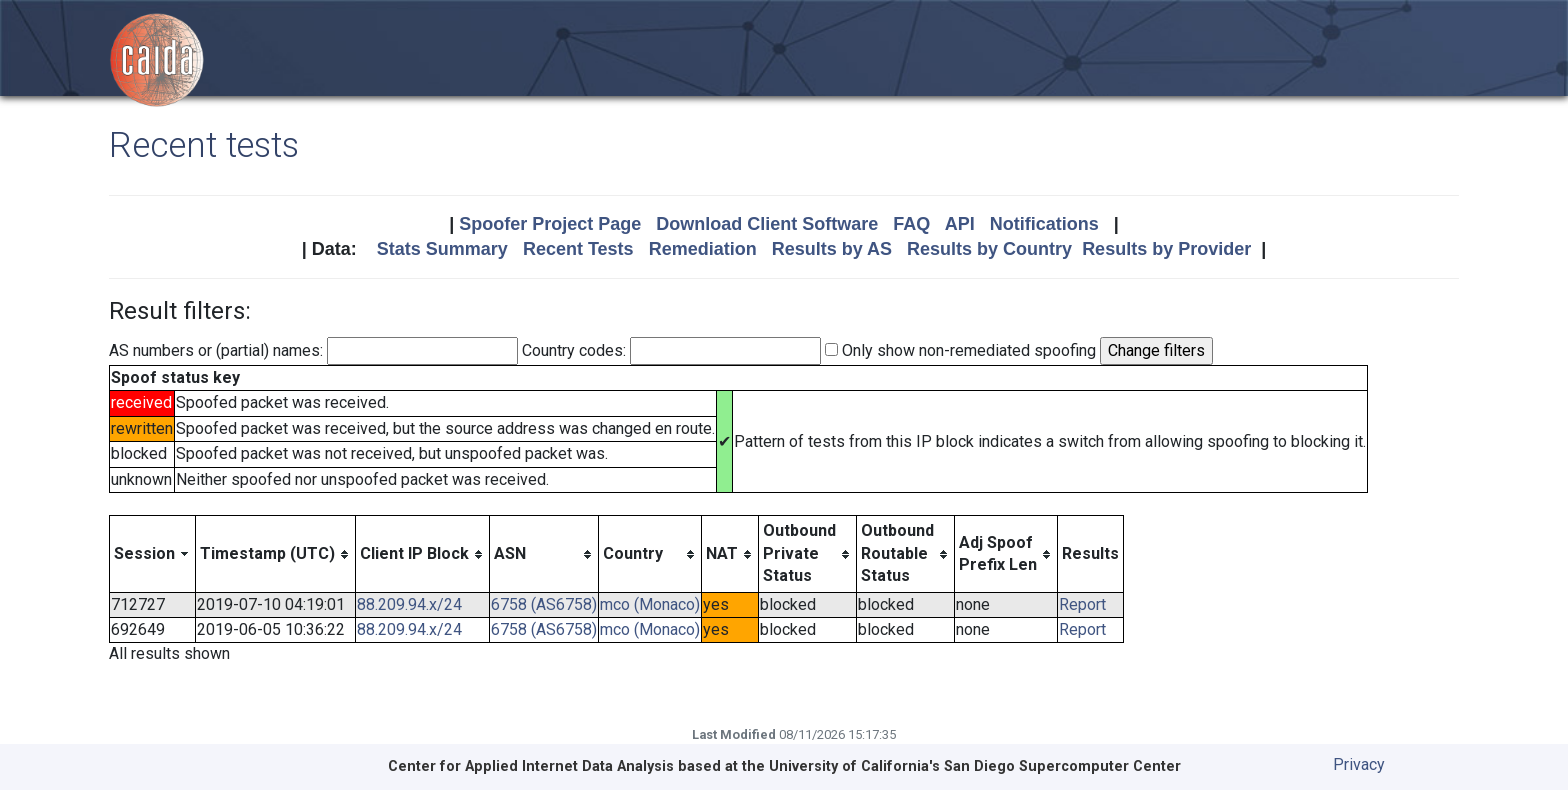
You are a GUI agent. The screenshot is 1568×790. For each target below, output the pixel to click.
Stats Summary (442, 249)
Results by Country (989, 249)
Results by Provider (1166, 249)
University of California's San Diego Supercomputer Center (975, 766)
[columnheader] (153, 554)
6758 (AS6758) (544, 604)
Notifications (1044, 224)
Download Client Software (767, 224)
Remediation (703, 249)
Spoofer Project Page (550, 224)
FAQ (911, 224)
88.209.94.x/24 (409, 604)
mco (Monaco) (650, 604)
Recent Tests (578, 249)
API (960, 224)
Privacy (1359, 764)
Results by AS (832, 249)
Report (1082, 604)
